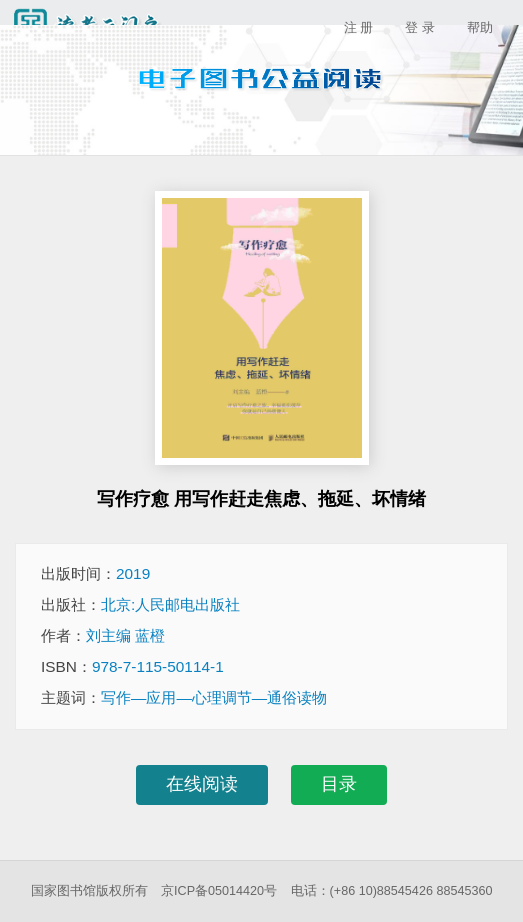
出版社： (140, 604)
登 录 (420, 28)
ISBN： (132, 666)
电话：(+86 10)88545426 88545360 (392, 891)
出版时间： (95, 573)
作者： (103, 635)
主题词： (184, 697)
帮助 (480, 28)
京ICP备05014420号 (219, 891)
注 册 (359, 28)
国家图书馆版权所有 (89, 891)
